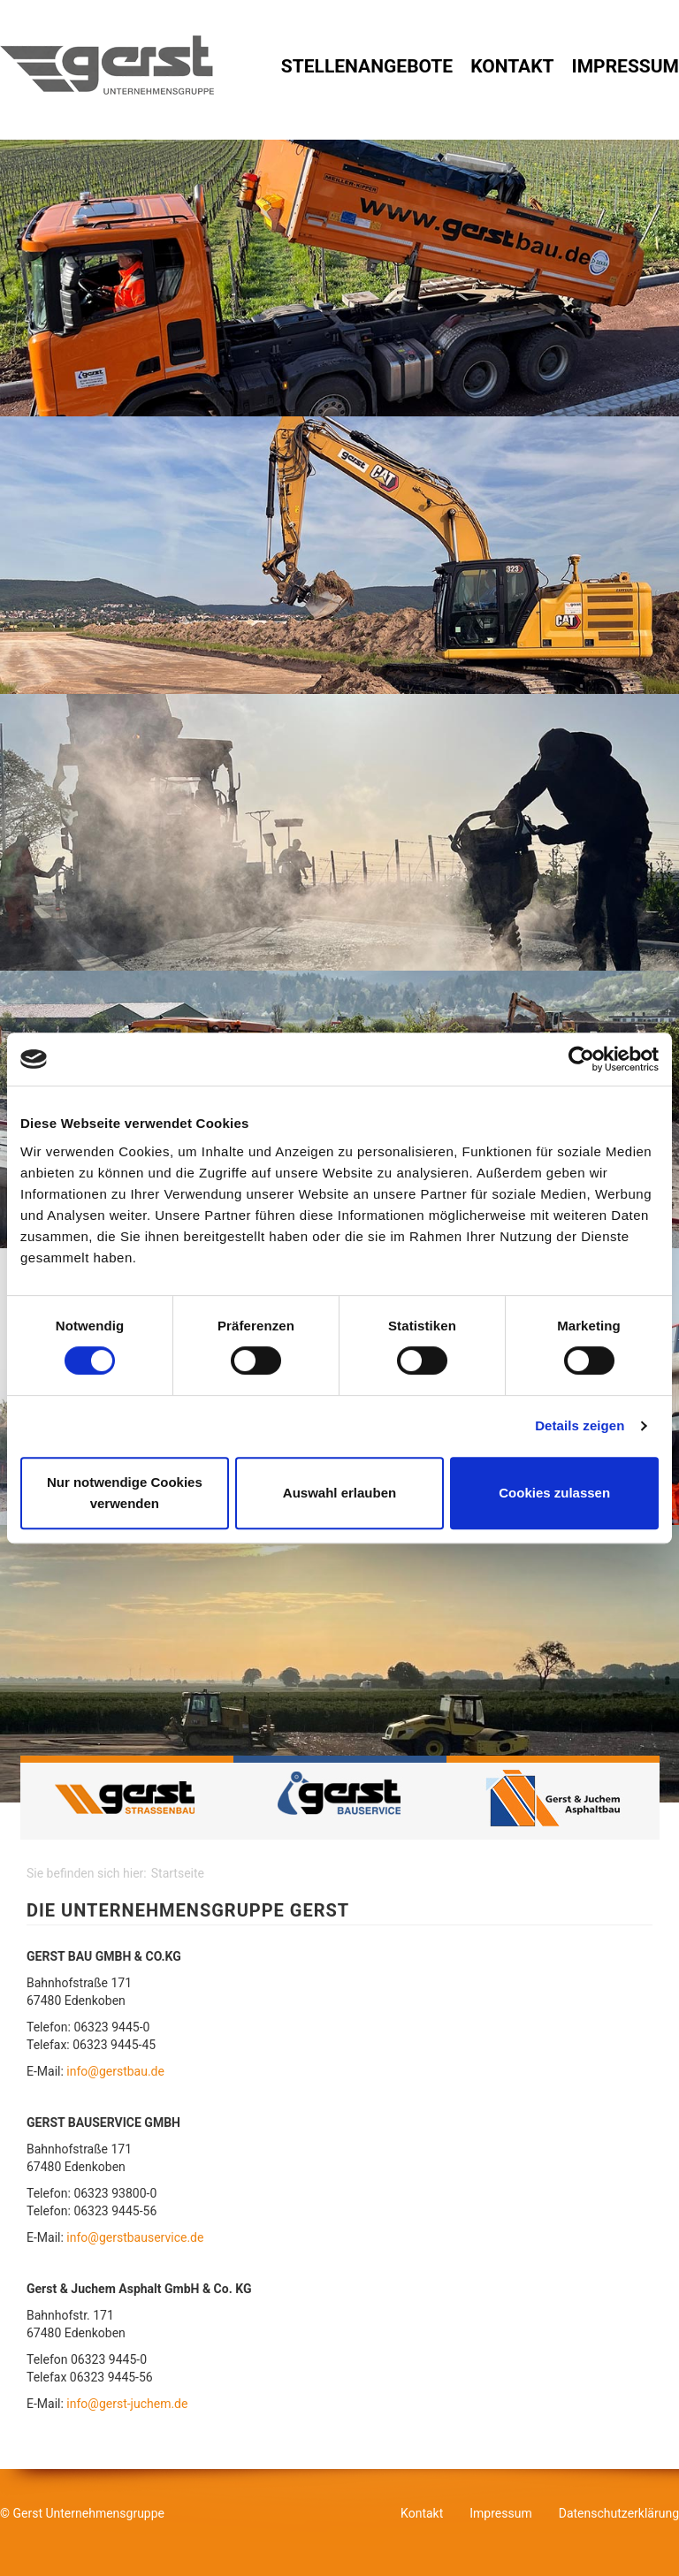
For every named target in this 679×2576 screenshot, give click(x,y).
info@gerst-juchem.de (126, 2404)
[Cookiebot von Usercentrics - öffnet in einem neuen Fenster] (581, 1059)
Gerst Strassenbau (126, 1798)
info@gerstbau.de (115, 2071)
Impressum (625, 66)
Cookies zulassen (554, 1492)
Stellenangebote (367, 66)
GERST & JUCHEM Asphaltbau (553, 1798)
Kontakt (511, 66)
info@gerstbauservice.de (134, 2237)
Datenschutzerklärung (619, 2513)
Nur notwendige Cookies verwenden (124, 1493)
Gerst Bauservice (339, 1798)
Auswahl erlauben (339, 1492)
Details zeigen (579, 1425)
